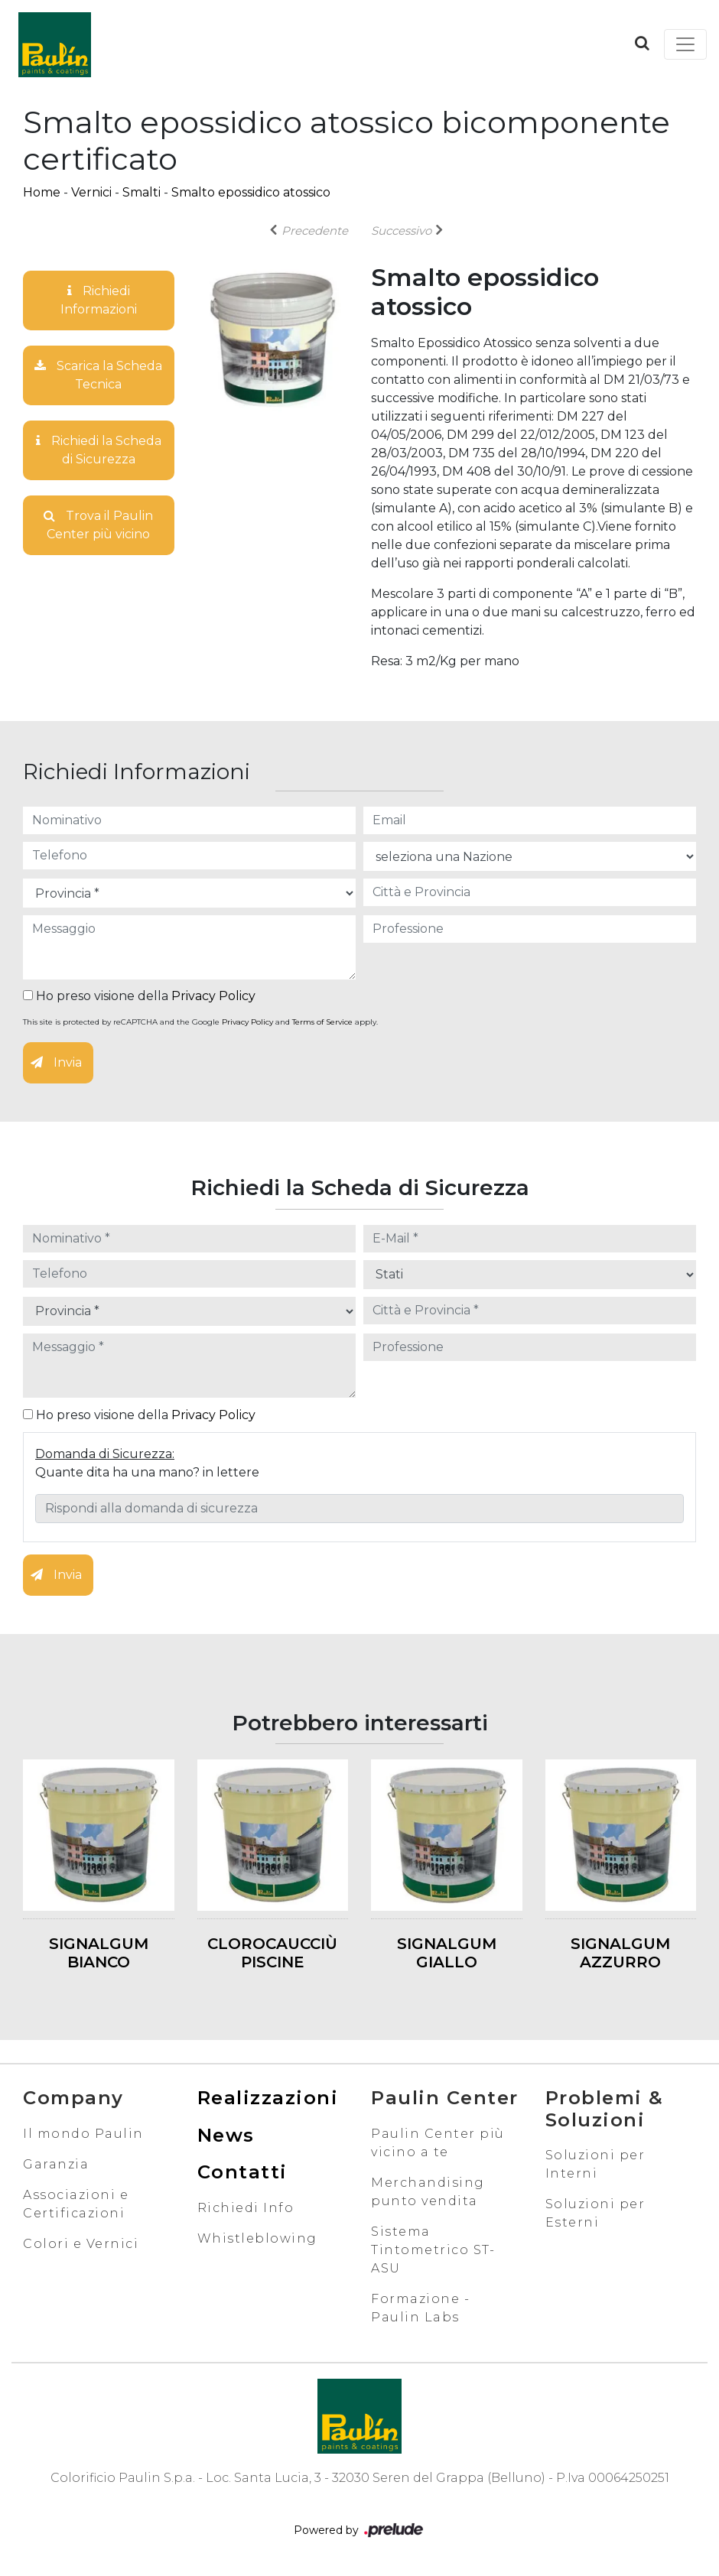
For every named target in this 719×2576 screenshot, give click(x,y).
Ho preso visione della (139, 996)
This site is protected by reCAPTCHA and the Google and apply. (200, 1022)
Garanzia (56, 2164)
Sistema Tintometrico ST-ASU (433, 2250)
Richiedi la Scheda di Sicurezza (98, 450)
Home (41, 192)
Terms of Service (322, 1022)
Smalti (141, 192)
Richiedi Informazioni (98, 300)
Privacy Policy (213, 996)
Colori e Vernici (80, 2244)
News (226, 2135)
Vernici (91, 192)
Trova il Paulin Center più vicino (98, 524)
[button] (642, 43)
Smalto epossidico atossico (250, 192)
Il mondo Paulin (83, 2133)
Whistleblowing (257, 2238)
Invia (56, 1062)
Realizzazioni (268, 2098)
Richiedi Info (245, 2208)
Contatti (242, 2172)
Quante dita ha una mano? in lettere (147, 1472)
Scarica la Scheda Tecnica (98, 375)
